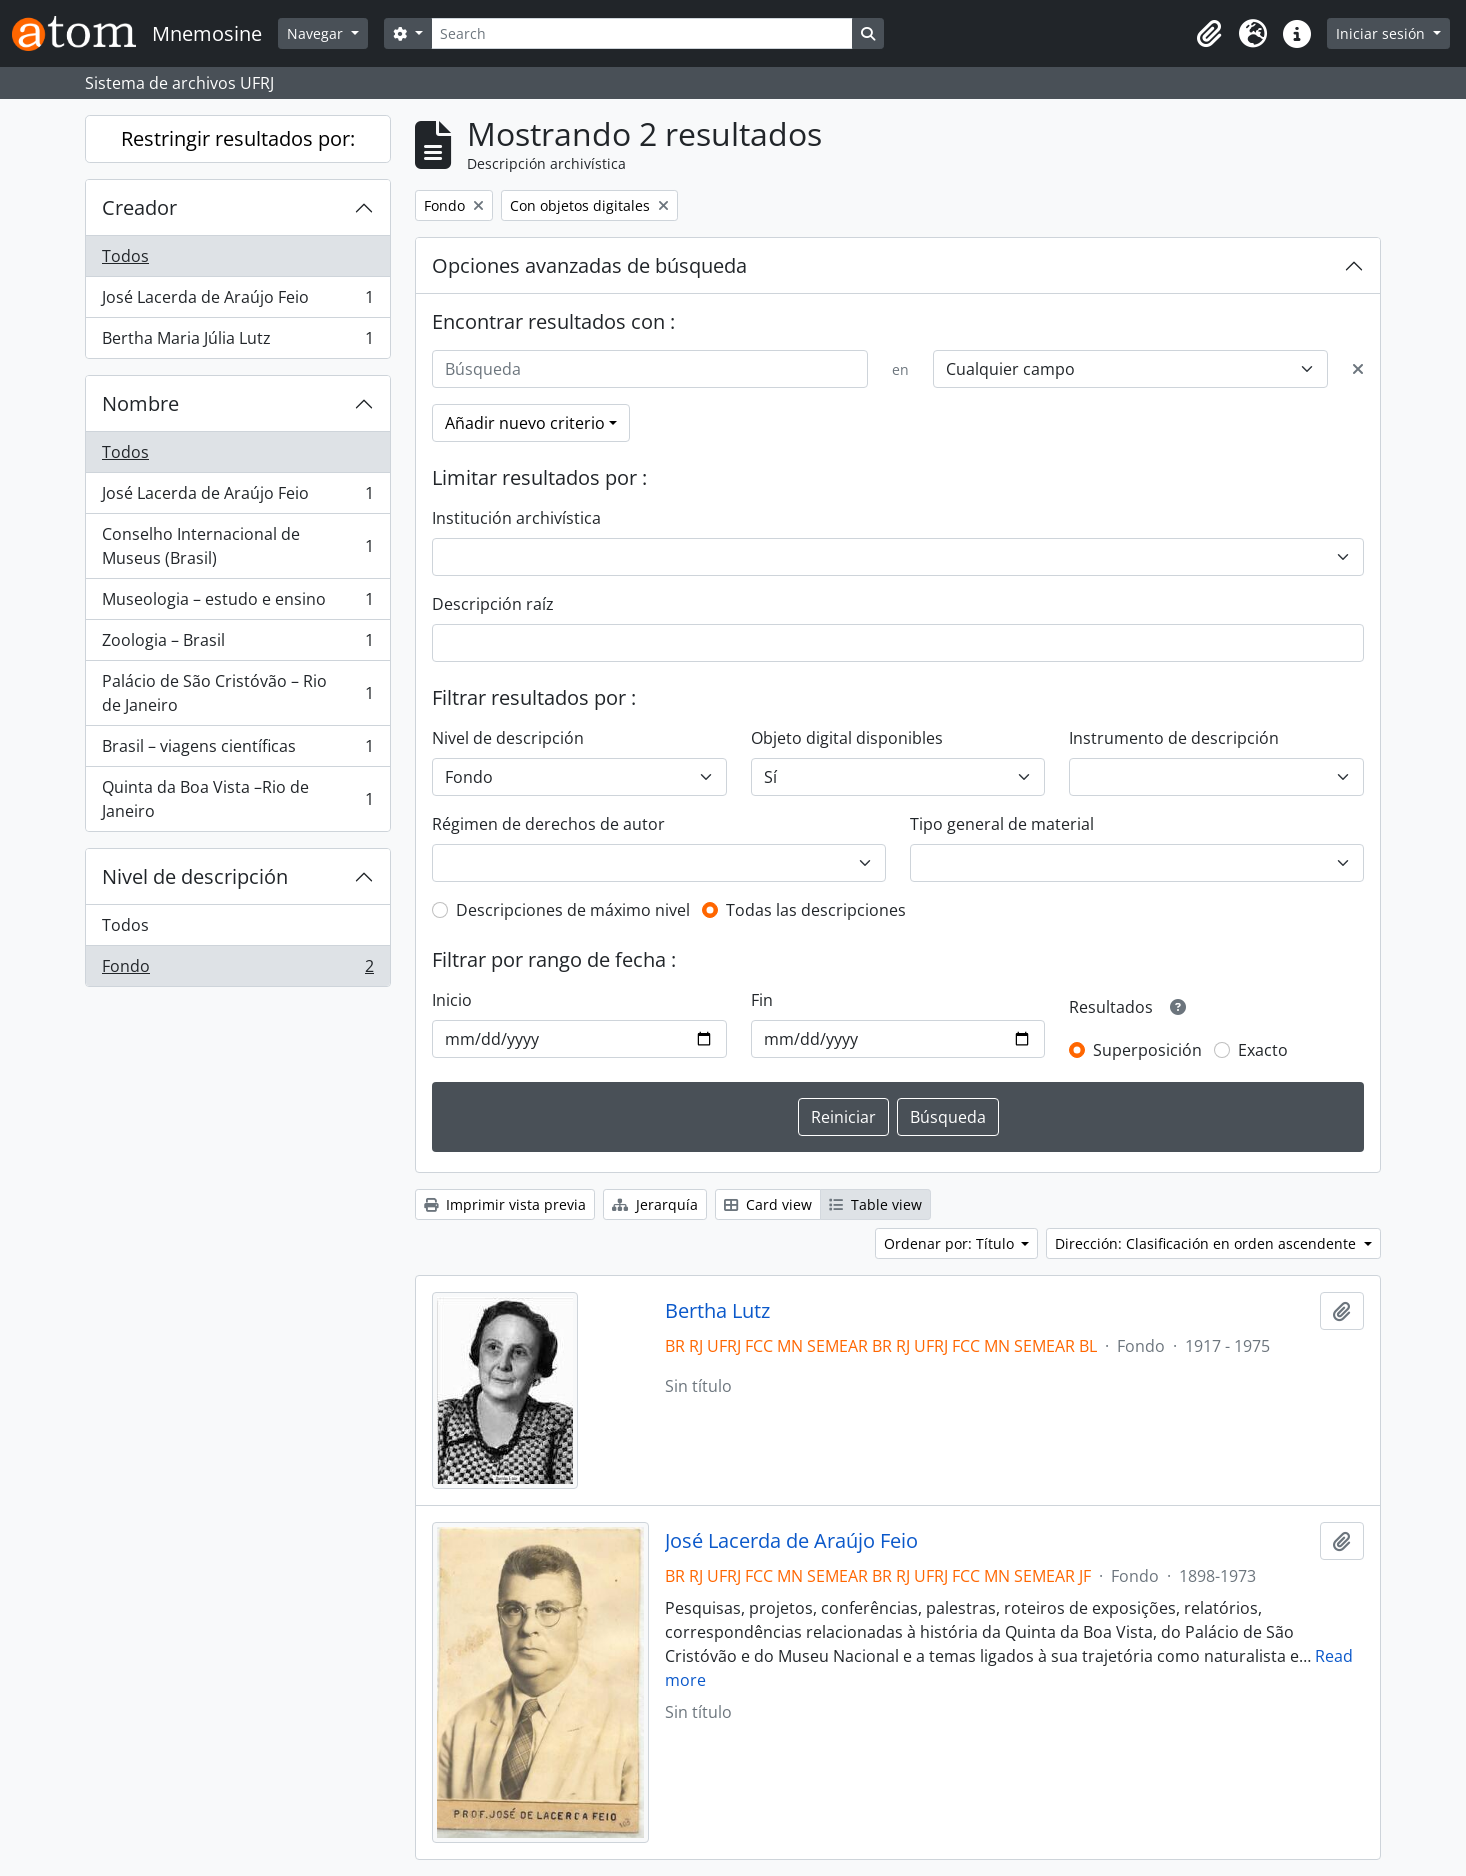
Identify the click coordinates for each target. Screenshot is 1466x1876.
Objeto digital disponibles (847, 738)
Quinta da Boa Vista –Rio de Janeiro (237, 799)
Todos (125, 256)
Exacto (1263, 1050)
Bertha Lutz (717, 1311)
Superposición (1147, 1050)
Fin (762, 1000)
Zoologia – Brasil (237, 644)
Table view (875, 1204)
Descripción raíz (493, 604)
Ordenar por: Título (951, 1243)
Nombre (140, 403)
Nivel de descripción (195, 876)
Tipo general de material (1002, 824)
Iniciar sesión (1382, 33)
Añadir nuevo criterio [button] (525, 423)
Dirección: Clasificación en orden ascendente (1207, 1243)
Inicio (452, 1000)
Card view (768, 1204)
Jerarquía (655, 1204)
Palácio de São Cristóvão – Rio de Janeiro (237, 693)
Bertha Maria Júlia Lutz (237, 342)
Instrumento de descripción (1174, 738)
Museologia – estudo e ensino (237, 603)
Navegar (317, 33)
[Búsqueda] (650, 369)
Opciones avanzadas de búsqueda (589, 265)
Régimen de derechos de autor (548, 824)
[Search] (642, 33)
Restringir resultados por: (238, 138)
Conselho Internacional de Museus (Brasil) (237, 546)
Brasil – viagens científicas (237, 750)
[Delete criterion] (1358, 369)
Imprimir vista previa (505, 1204)
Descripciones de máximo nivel (573, 910)
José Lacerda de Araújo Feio (237, 301)
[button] (1209, 34)
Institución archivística (516, 518)
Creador (139, 207)
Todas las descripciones (816, 910)
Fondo (237, 970)
